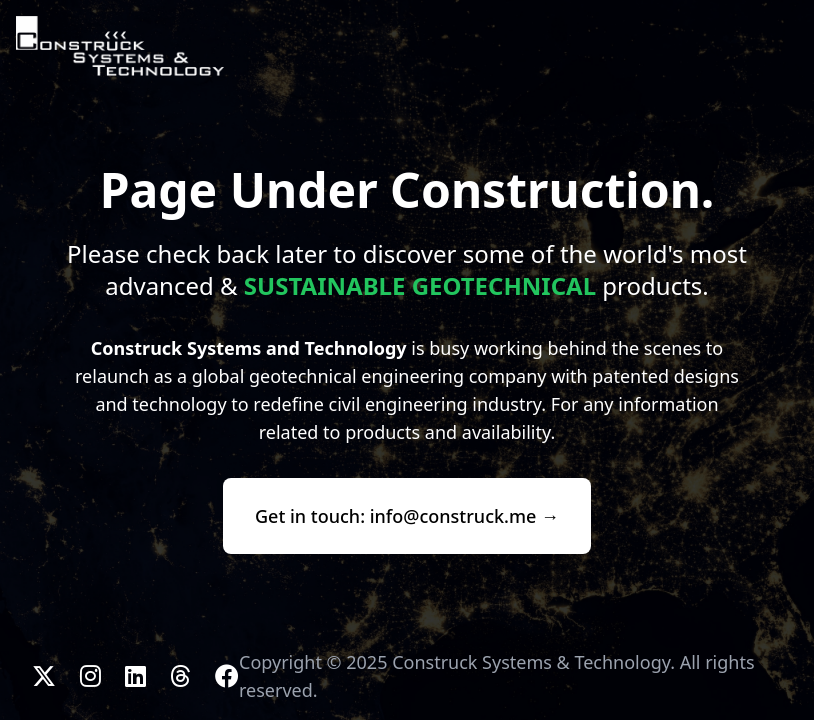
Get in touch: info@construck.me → (407, 516)
